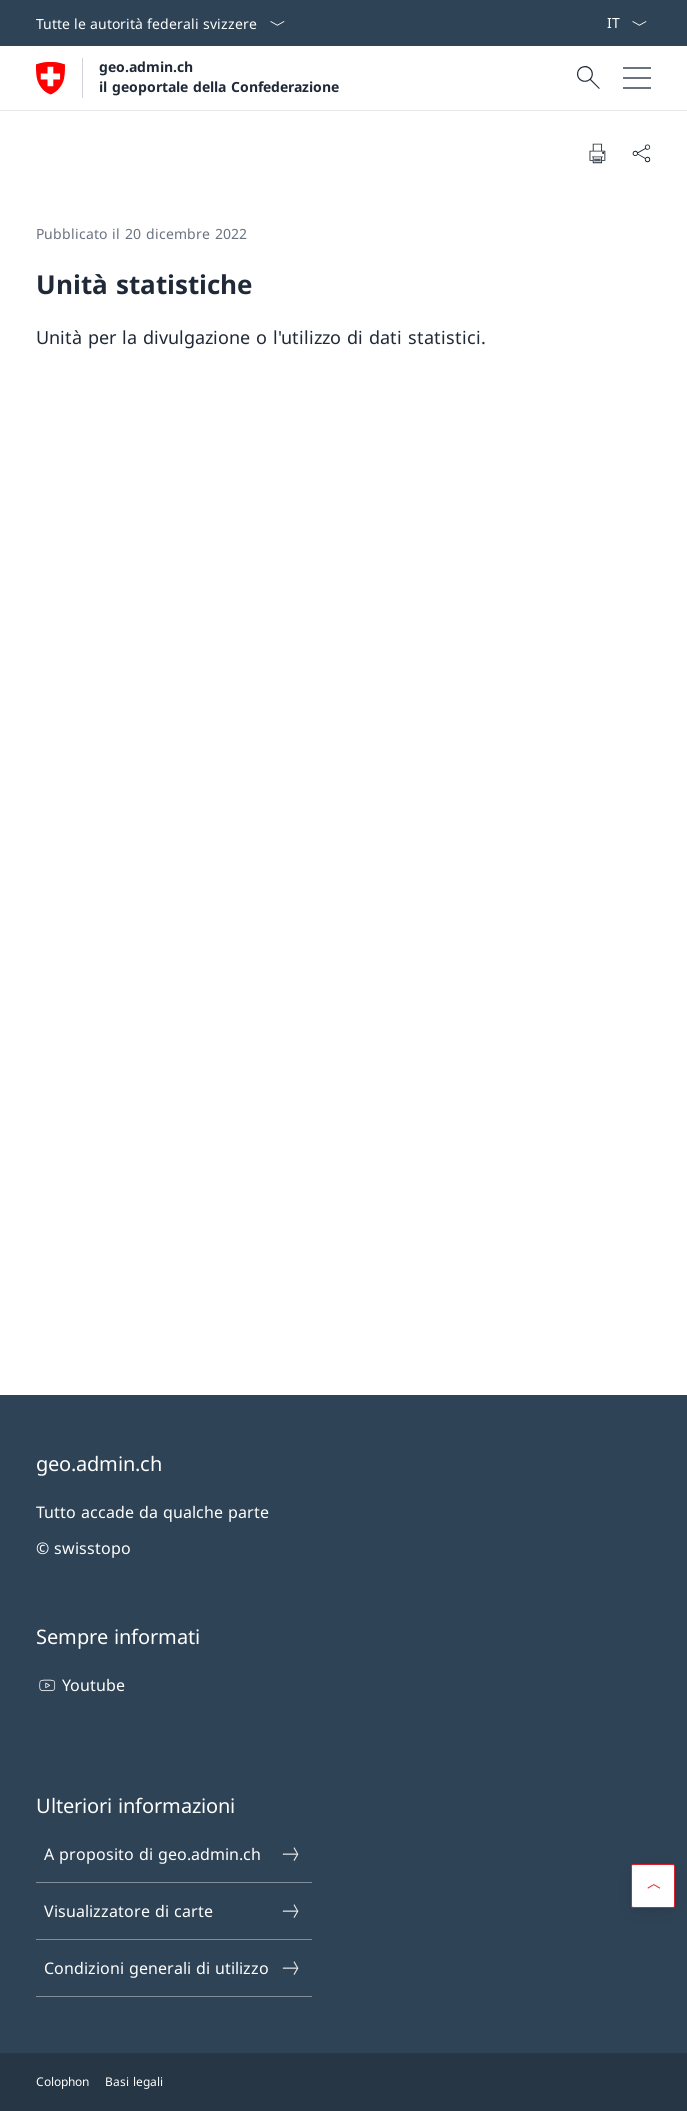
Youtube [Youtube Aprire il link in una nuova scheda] (80, 1685)
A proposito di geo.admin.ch (172, 1854)
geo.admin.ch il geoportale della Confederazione (219, 76)
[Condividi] (641, 153)
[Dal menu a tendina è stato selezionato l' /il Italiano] (626, 23)
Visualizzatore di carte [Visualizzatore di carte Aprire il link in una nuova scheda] (172, 1911)
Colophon (62, 2081)
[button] (653, 1886)
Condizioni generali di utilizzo (172, 1968)
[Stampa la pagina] (597, 153)
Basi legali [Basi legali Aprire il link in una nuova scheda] (134, 2081)
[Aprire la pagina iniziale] (187, 78)
